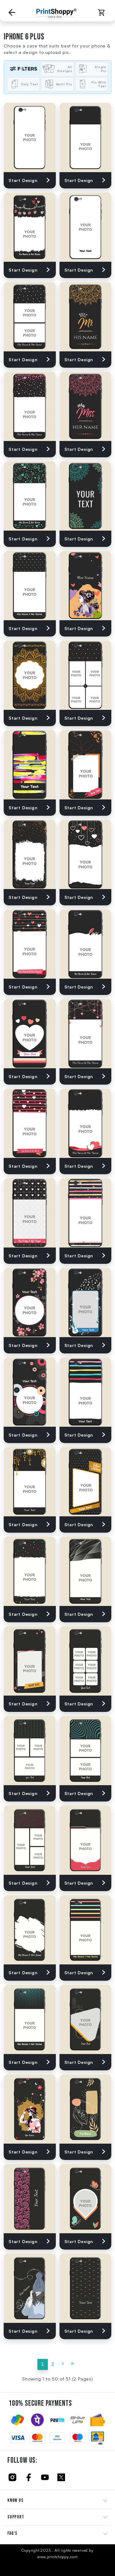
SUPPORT (15, 2517)
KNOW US (15, 2500)
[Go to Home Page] (56, 13)
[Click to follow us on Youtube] (45, 2477)
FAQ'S (12, 2533)
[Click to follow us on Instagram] (12, 2477)
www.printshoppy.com (57, 2556)
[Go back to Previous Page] (12, 13)
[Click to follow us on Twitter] (61, 2477)
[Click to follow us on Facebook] (29, 2477)
